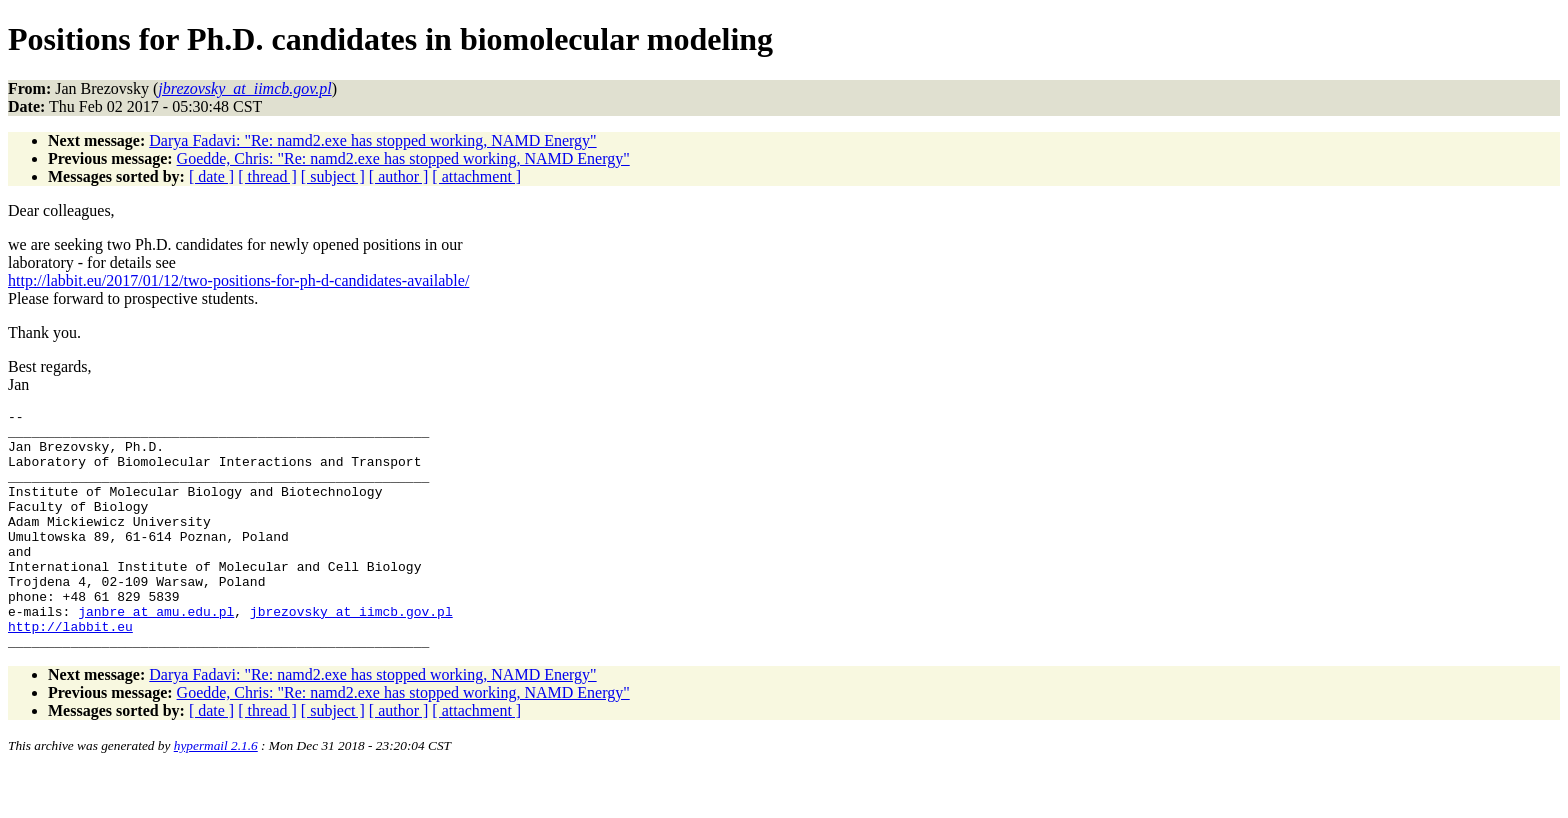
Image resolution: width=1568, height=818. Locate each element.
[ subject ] (333, 176)
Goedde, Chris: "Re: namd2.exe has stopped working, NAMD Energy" (403, 158)
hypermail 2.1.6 (216, 793)
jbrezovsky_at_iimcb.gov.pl (351, 653)
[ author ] (399, 176)
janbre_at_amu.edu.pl (156, 653)
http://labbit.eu (70, 671)
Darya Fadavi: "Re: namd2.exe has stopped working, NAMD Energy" (372, 140)
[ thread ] (267, 176)
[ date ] (211, 176)
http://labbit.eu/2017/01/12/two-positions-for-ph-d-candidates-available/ (238, 280)
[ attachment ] (476, 176)
